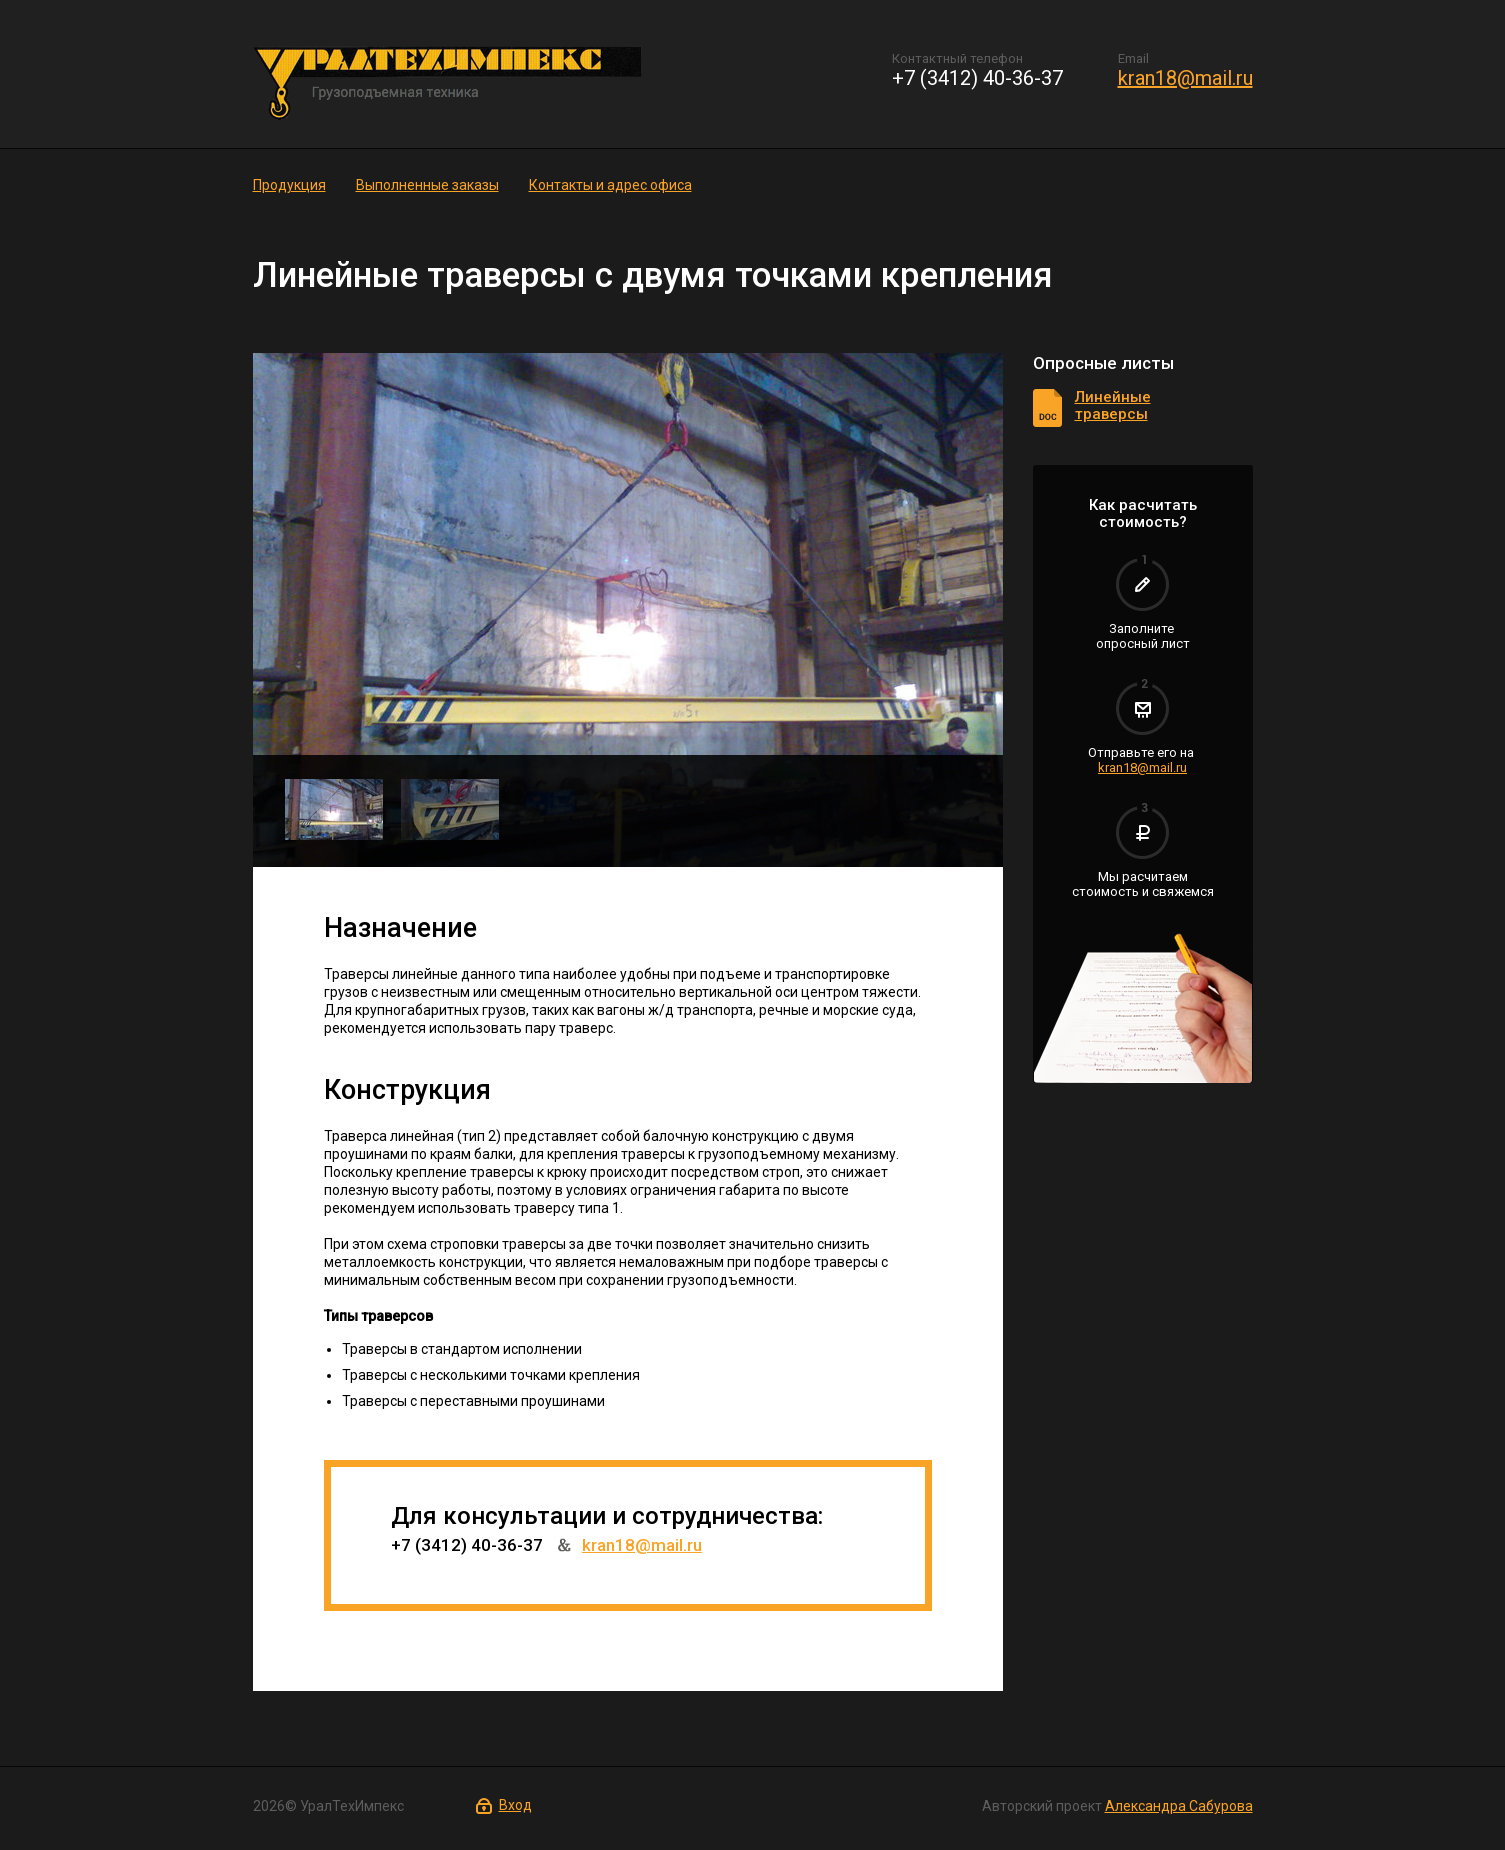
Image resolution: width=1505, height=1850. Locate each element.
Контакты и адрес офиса (610, 185)
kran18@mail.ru (1185, 78)
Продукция (289, 185)
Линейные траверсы (1113, 406)
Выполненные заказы (427, 185)
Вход (515, 1805)
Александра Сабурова (1179, 1806)
